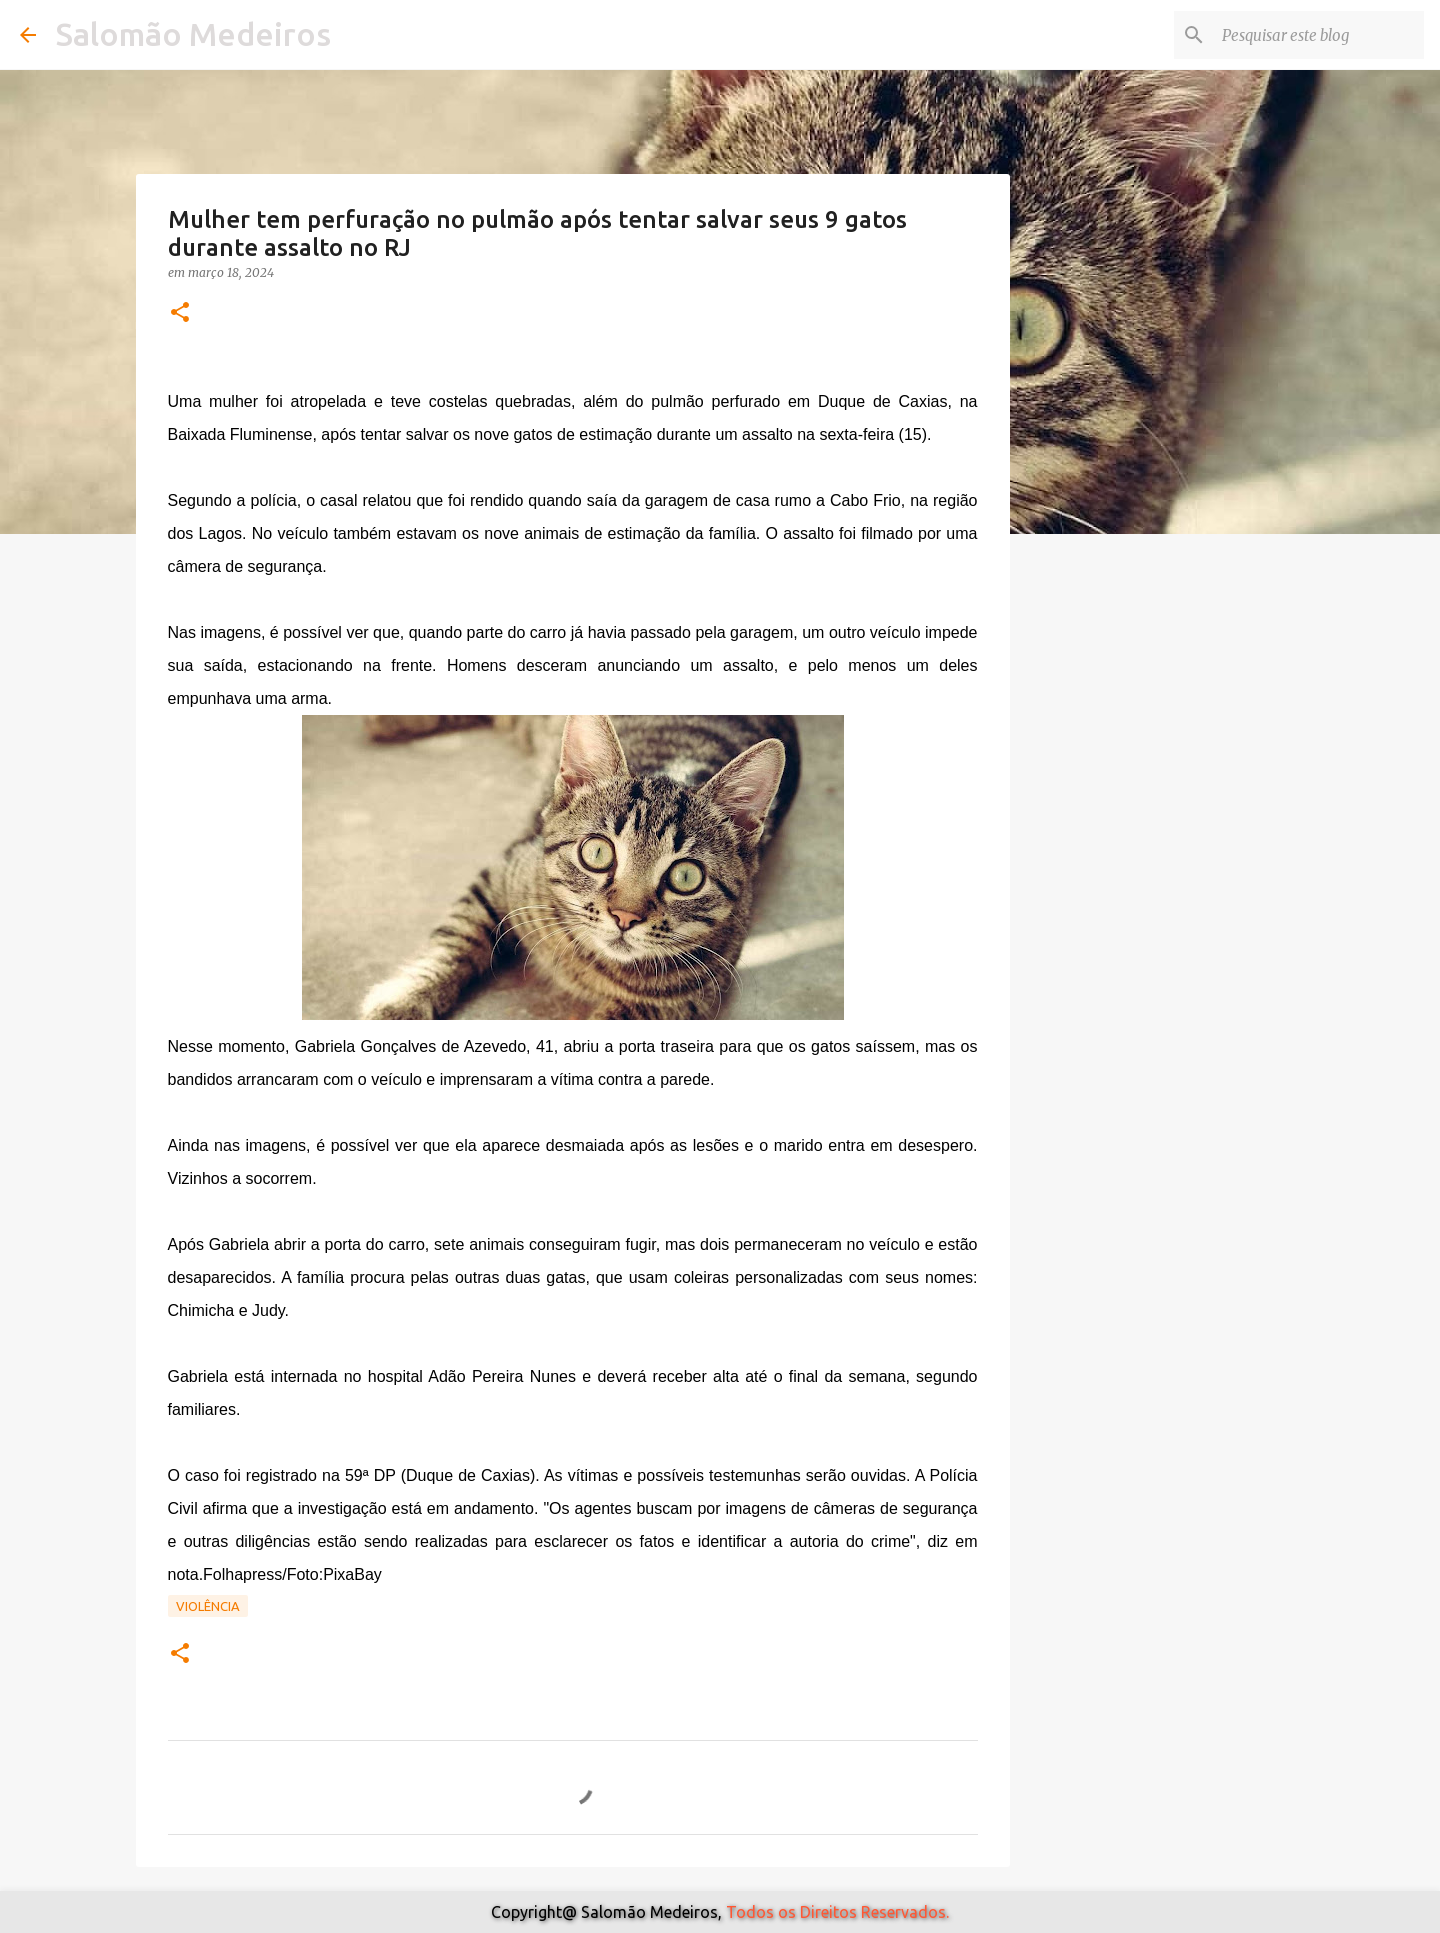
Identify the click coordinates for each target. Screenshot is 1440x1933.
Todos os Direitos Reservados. (837, 1912)
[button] (180, 313)
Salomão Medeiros (193, 34)
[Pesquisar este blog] (1319, 35)
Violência (208, 1606)
